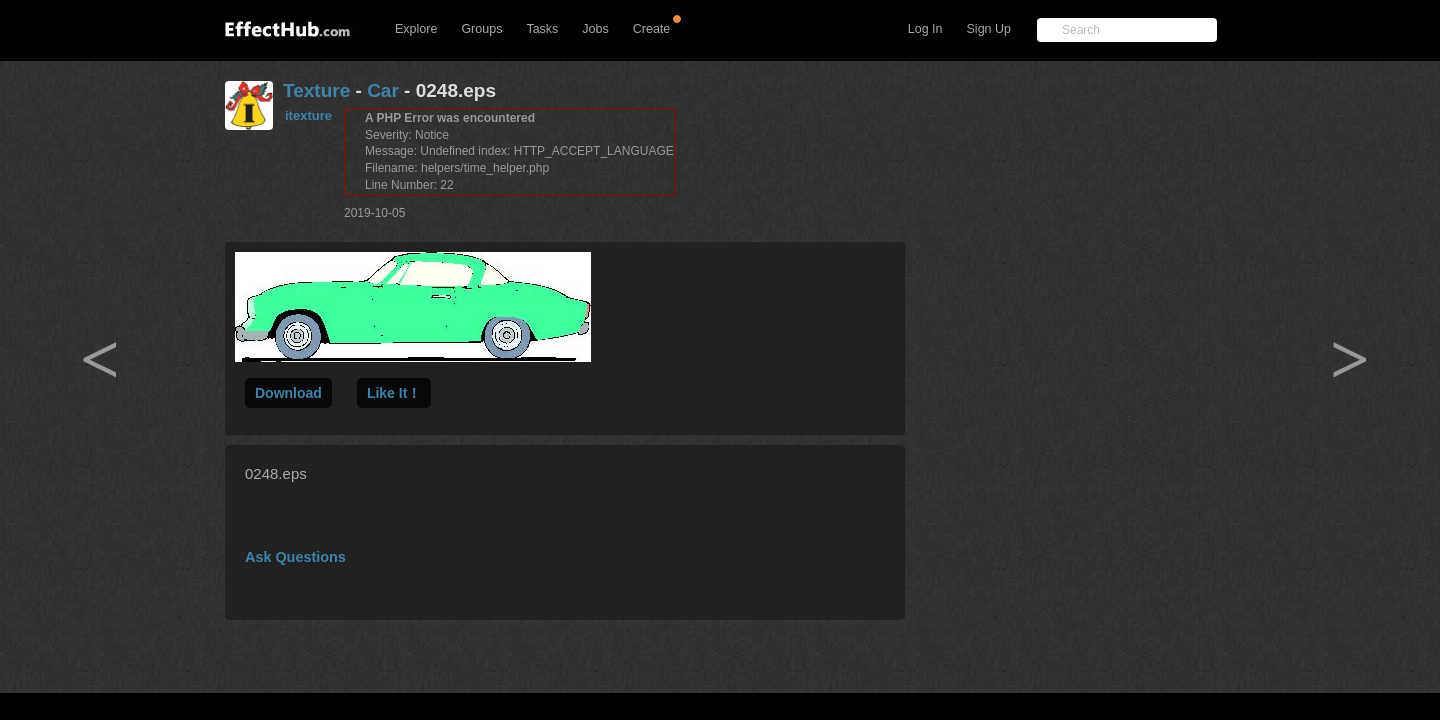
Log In (925, 29)
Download (288, 393)
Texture (316, 90)
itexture (308, 115)
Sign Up (989, 29)
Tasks (542, 29)
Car (383, 90)
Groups (481, 29)
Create (652, 29)
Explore (416, 29)
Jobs (595, 29)
